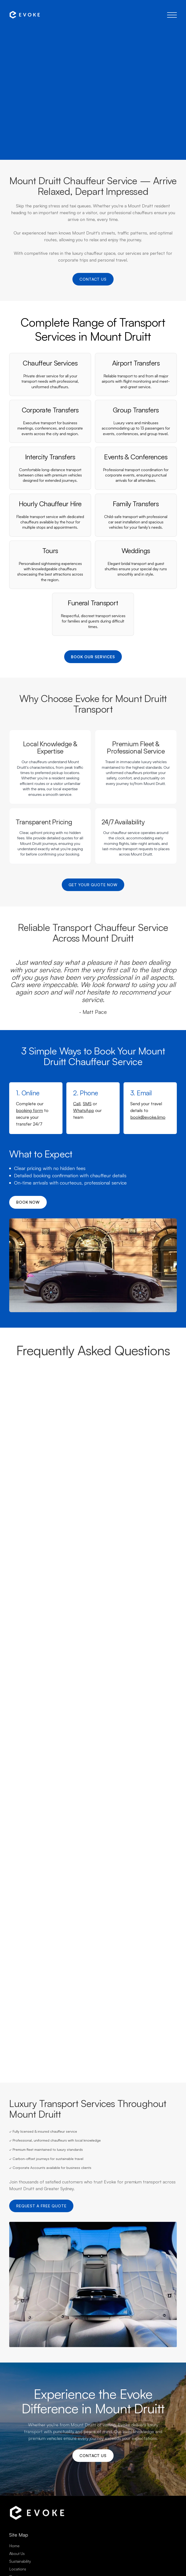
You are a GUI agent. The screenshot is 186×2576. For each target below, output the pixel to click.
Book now (29, 1233)
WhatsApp (83, 1141)
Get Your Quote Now (93, 915)
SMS (87, 1134)
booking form (29, 1141)
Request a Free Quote (42, 2238)
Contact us (93, 280)
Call (76, 1134)
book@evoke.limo (147, 1148)
